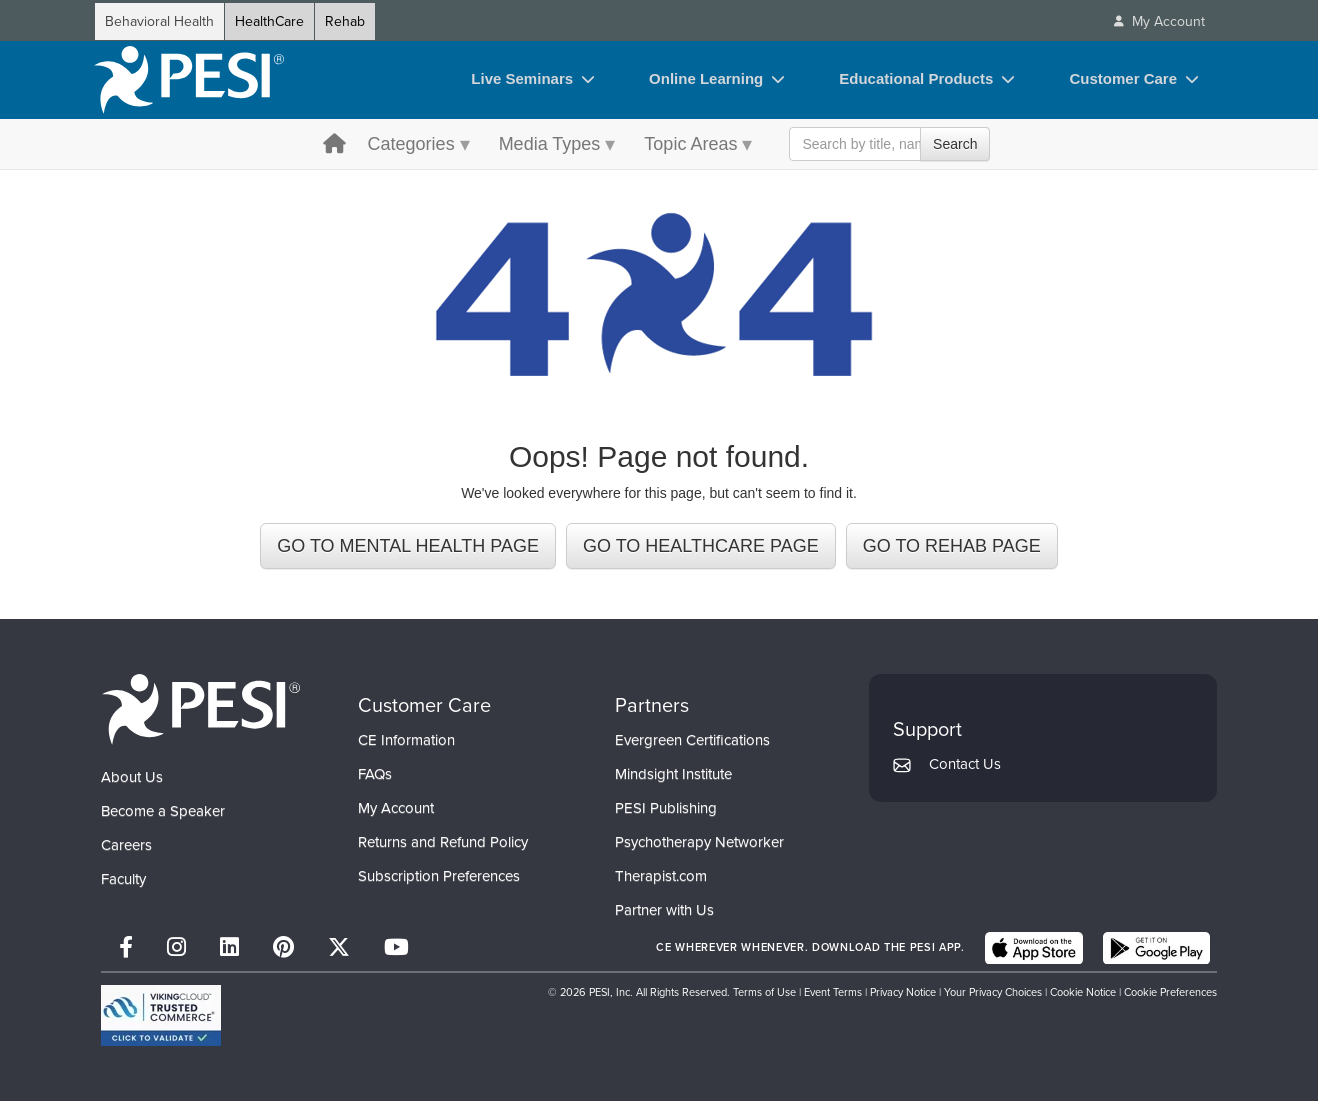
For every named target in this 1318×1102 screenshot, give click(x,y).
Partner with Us (664, 911)
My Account (396, 809)
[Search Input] (889, 144)
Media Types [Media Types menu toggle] (550, 144)
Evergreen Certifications (692, 741)
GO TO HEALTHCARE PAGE (701, 546)
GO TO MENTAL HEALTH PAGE (408, 546)
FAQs (375, 775)
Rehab (345, 21)
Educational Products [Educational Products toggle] (916, 78)
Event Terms (833, 993)
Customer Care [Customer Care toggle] (1123, 78)
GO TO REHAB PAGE (952, 546)
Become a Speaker (163, 811)
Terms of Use (764, 993)
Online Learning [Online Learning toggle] (706, 78)
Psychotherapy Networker (699, 843)
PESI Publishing (666, 809)
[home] (189, 80)
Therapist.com (661, 877)
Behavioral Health (159, 21)
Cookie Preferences (1170, 993)
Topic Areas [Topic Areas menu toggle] (690, 144)
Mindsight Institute (673, 775)
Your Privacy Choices (993, 993)
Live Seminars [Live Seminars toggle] (522, 78)
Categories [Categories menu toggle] (411, 144)
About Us (132, 777)
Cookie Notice (1083, 993)
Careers (126, 845)
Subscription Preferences (439, 877)
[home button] (334, 145)
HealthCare (269, 21)
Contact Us (965, 764)
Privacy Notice (903, 993)
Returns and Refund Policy (443, 843)
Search (955, 144)
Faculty (123, 879)
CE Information (406, 741)
